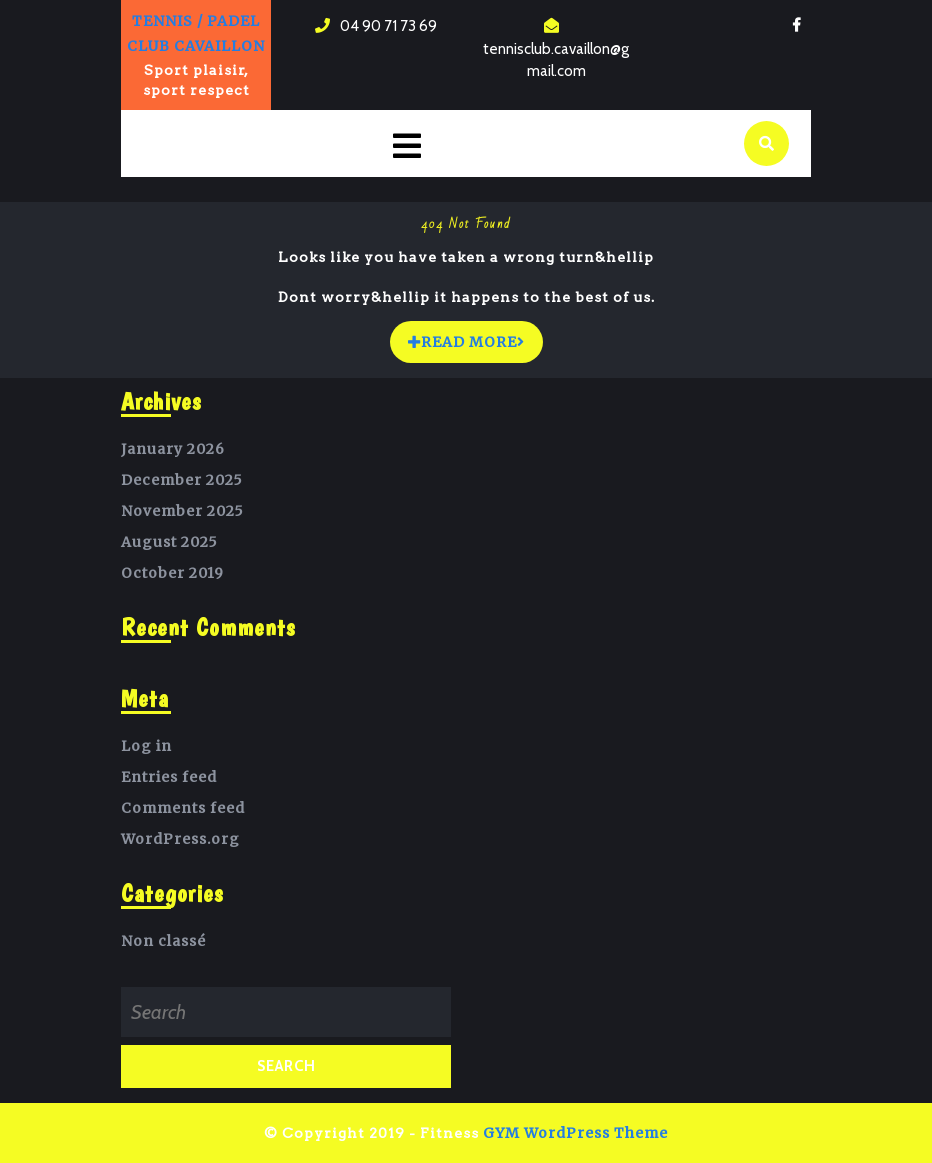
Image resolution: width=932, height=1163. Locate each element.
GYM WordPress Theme (575, 1133)
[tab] (407, 147)
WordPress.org (180, 839)
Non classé (163, 941)
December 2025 (182, 480)
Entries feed (169, 777)
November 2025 (182, 511)
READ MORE (475, 336)
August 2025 (169, 542)
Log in (146, 746)
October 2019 (172, 573)
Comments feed (183, 808)
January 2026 (173, 449)
